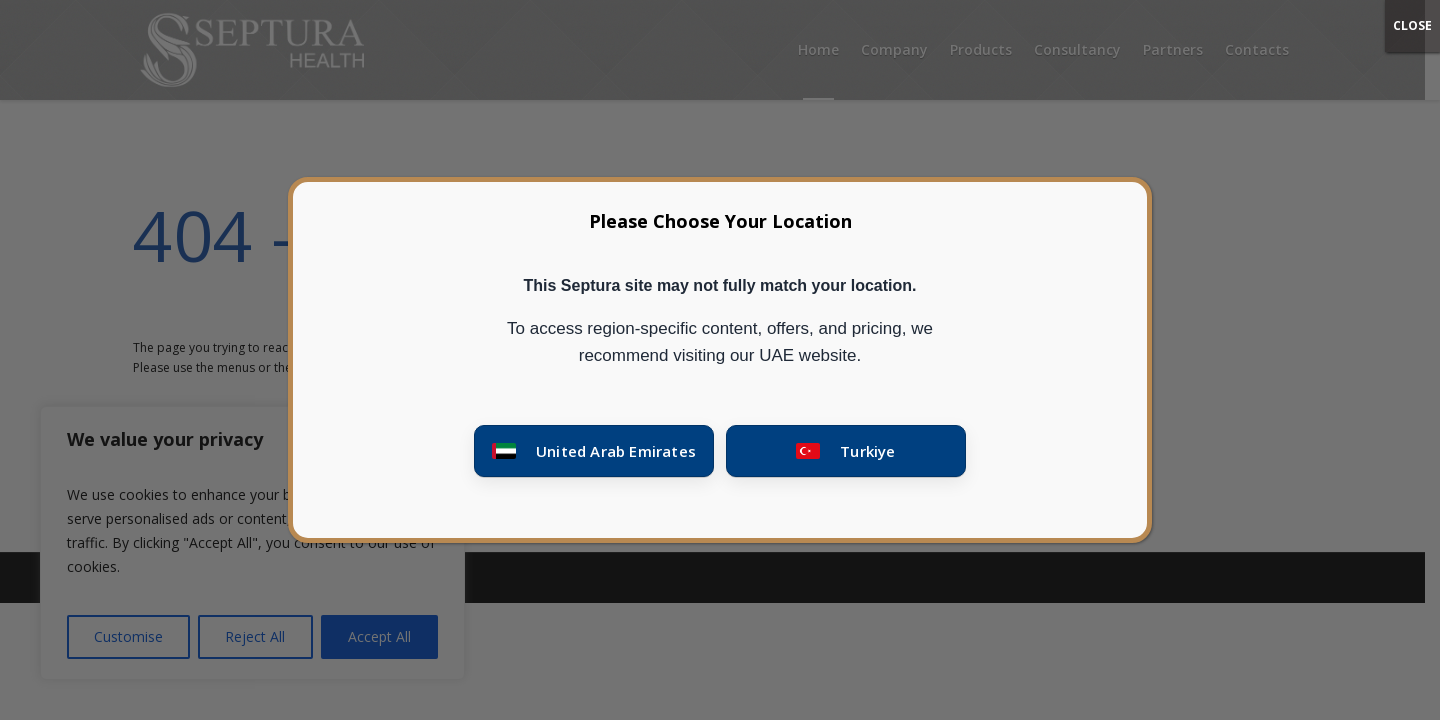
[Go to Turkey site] (846, 451)
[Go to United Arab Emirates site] (594, 451)
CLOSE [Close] (1412, 25)
